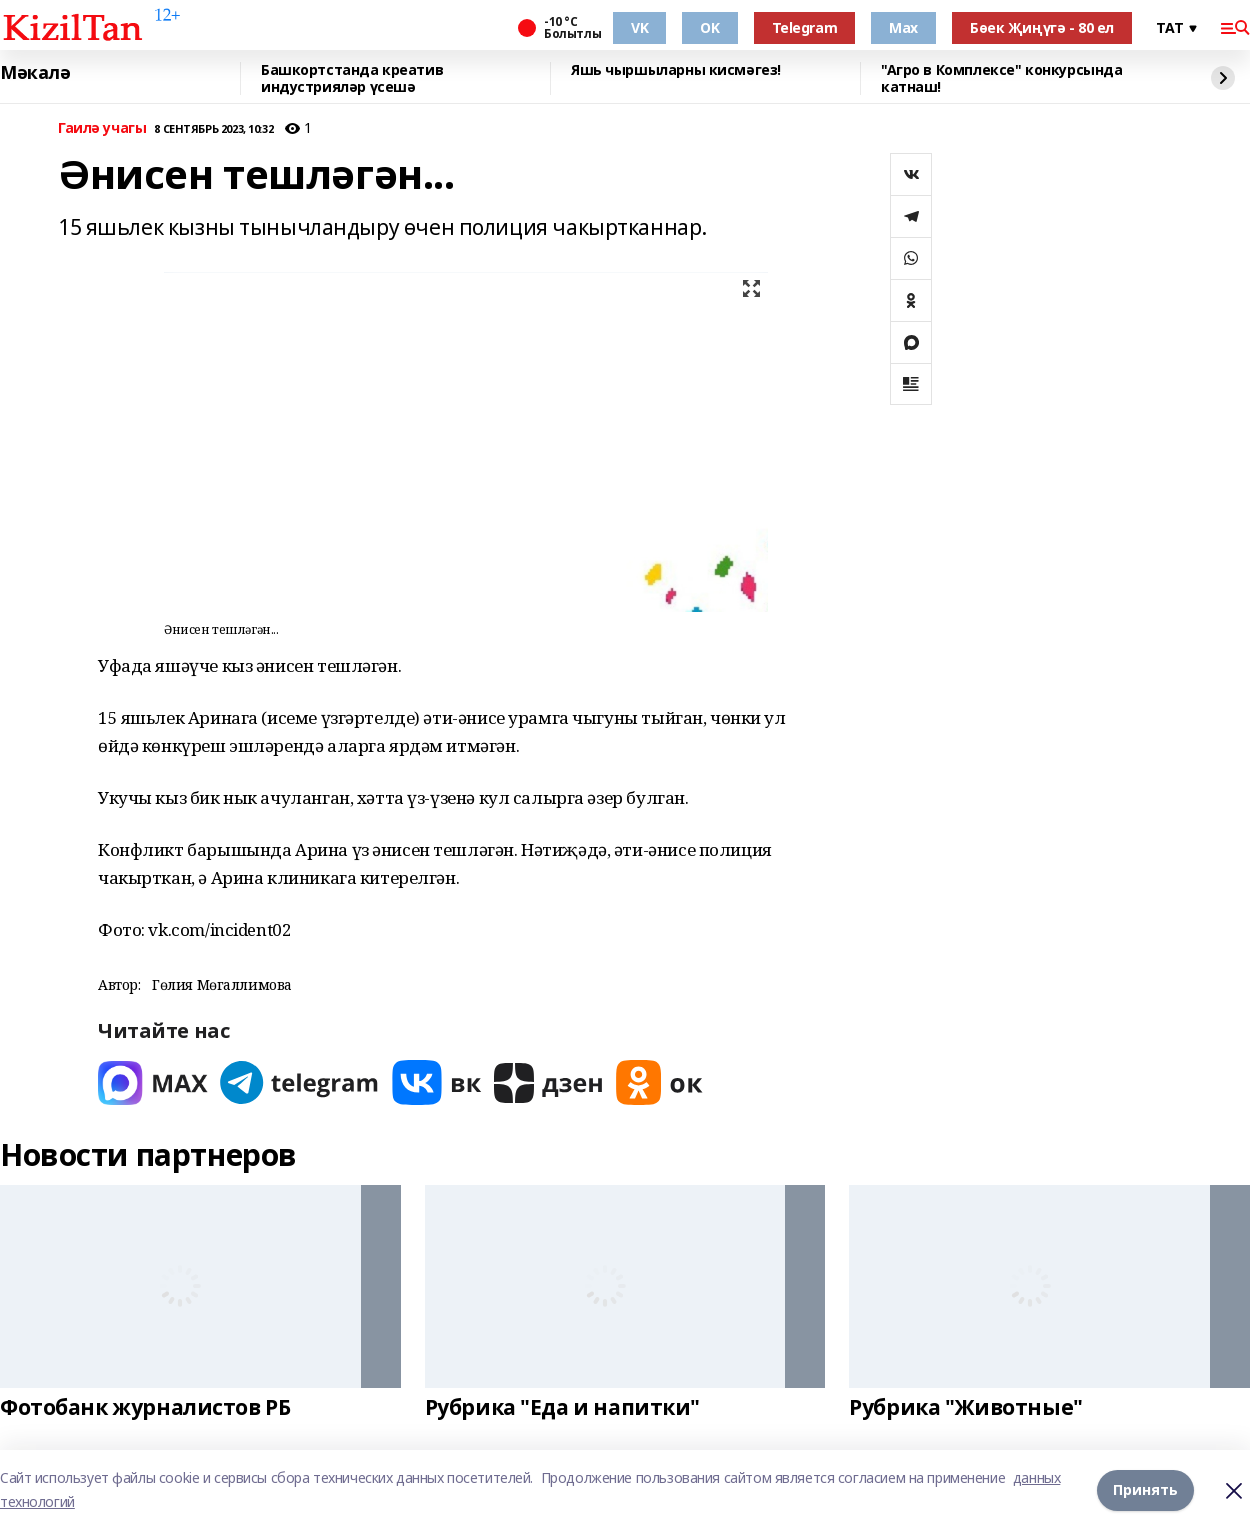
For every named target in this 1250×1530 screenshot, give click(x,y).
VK (639, 27)
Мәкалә (35, 73)
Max (903, 27)
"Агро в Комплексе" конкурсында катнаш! (1001, 78)
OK (709, 27)
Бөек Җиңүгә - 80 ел (1042, 27)
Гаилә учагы (102, 128)
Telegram (805, 27)
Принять (1145, 1489)
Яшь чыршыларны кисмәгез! (676, 70)
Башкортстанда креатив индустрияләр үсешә (352, 78)
